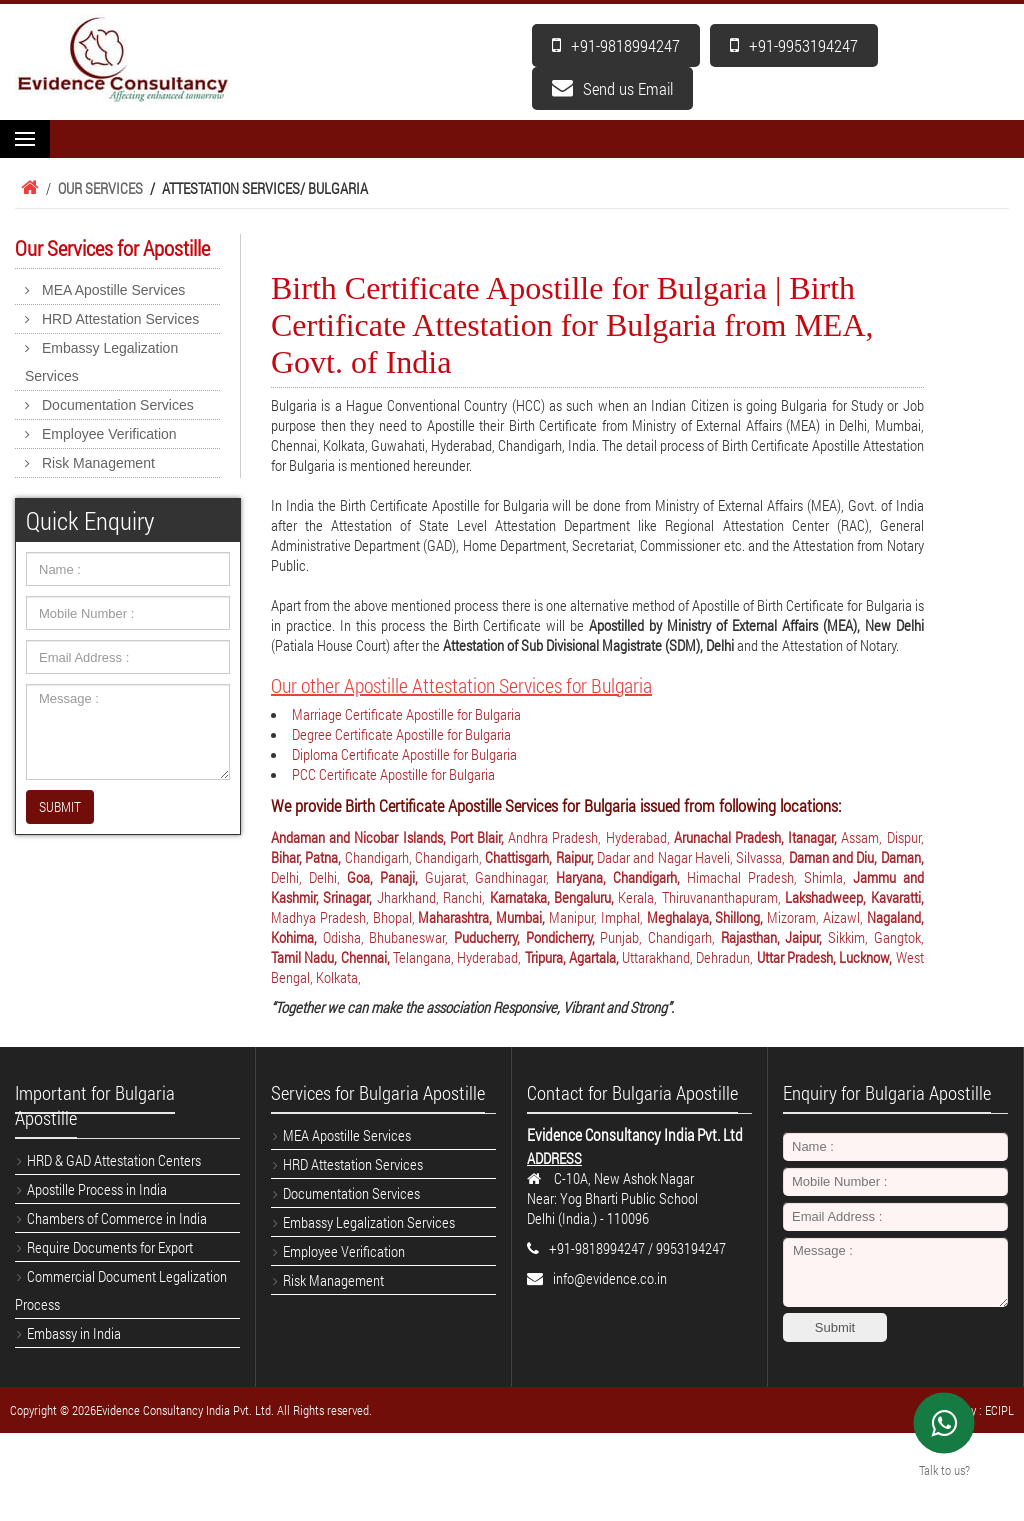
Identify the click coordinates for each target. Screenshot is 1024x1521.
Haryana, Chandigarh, (621, 877)
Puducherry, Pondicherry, (527, 937)
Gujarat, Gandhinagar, (491, 877)
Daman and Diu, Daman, (856, 857)
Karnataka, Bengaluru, (554, 897)
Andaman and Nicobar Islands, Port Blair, (389, 837)
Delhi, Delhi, (309, 877)
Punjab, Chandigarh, (660, 937)
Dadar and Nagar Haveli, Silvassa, (693, 857)
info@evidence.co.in (610, 1278)
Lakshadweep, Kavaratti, (854, 897)
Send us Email (612, 88)
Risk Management (98, 463)
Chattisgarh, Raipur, (541, 857)
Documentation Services (118, 405)
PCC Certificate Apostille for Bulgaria (393, 774)
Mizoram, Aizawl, (817, 917)
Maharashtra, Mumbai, (483, 917)
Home (27, 188)
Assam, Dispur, (882, 837)
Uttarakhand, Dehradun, (689, 957)
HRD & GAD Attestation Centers (114, 1160)
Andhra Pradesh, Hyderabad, (591, 837)
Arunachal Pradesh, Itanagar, (758, 837)
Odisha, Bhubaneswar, (388, 937)
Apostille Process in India (97, 1189)
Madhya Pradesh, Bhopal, (344, 917)
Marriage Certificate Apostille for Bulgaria (406, 714)
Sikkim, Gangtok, (876, 937)
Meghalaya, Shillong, (707, 917)
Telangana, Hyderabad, (459, 957)
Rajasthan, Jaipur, (774, 937)
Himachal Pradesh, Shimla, (770, 877)
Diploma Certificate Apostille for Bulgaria (404, 754)
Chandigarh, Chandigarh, (415, 857)
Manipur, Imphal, (598, 917)
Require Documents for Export (110, 1247)
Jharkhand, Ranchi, (433, 897)
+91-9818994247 (616, 45)
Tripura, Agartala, (574, 957)
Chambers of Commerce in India (117, 1218)
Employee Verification (109, 434)
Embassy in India (74, 1333)
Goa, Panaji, (386, 877)
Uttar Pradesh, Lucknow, (826, 957)
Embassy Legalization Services (101, 362)
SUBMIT (60, 806)
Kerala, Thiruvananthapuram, (701, 897)
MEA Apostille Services (113, 290)
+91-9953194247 (794, 45)
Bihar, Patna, (308, 857)
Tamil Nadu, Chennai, (332, 957)
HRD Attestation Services (120, 319)
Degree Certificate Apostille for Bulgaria (401, 734)
